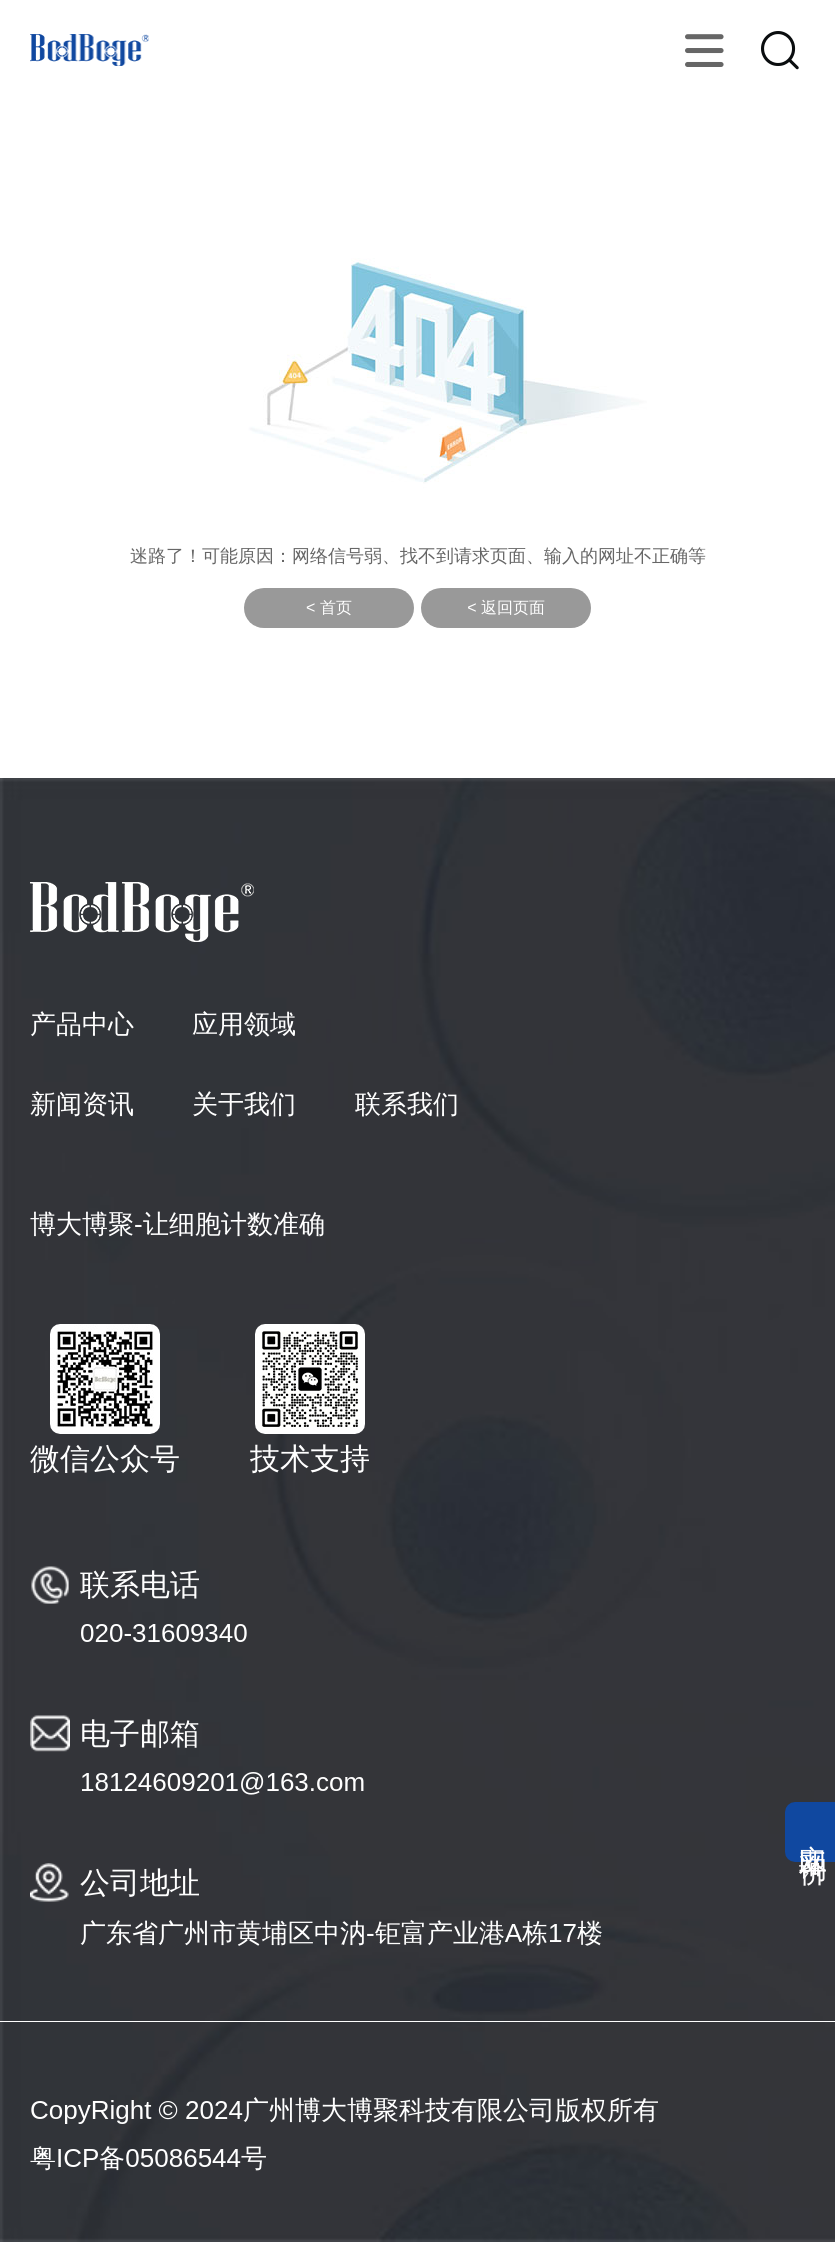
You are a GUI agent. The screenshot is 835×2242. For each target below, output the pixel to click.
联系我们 (407, 1104)
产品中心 (82, 1024)
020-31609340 (164, 1633)
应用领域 (244, 1024)
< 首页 (329, 607)
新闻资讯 (82, 1104)
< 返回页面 (506, 607)
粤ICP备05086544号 (148, 2158)
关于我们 (244, 1104)
